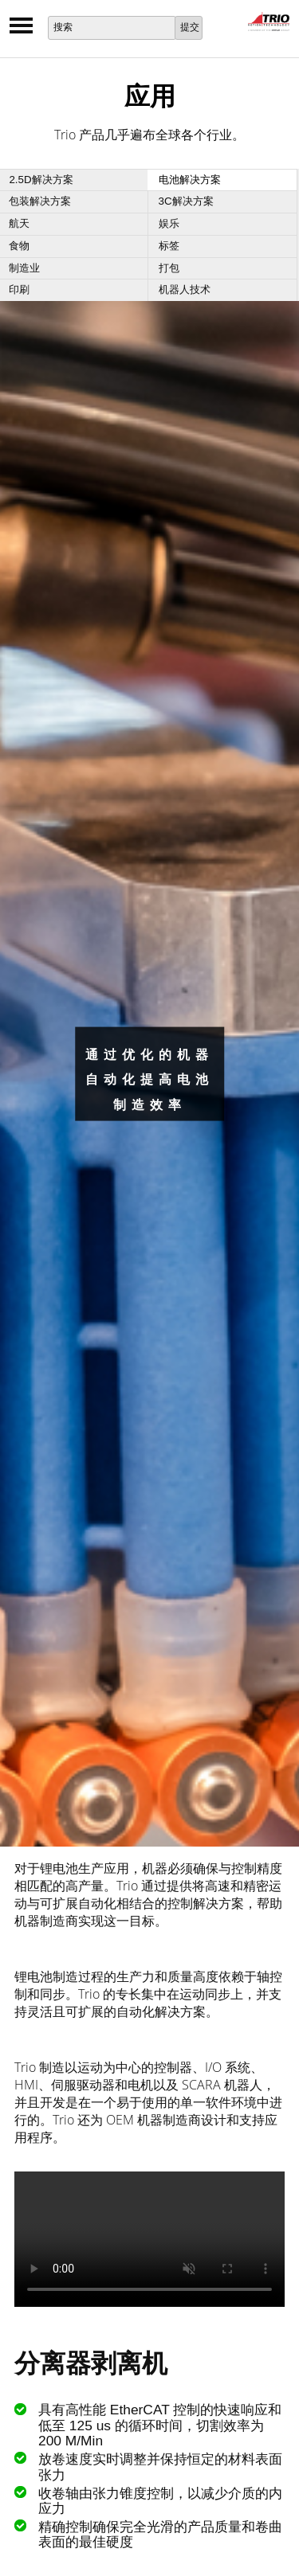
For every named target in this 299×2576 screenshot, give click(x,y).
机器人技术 (184, 289)
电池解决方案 (190, 180)
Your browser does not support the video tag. (149, 2239)
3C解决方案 (186, 201)
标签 (169, 246)
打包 (169, 268)
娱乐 (169, 223)
